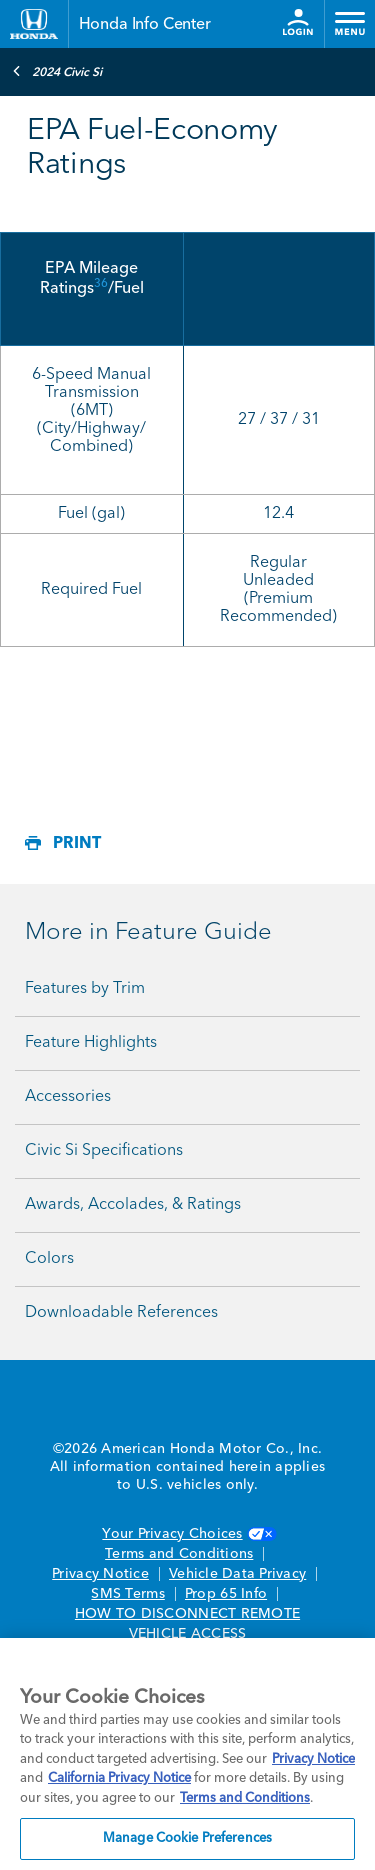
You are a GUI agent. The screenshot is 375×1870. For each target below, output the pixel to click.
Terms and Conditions (179, 1554)
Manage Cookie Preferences (187, 1838)
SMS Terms (127, 1594)
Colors (49, 1259)
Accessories (68, 1097)
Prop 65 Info (226, 1594)
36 (101, 284)
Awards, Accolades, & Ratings (133, 1205)
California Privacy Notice (119, 1778)
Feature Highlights (91, 1043)
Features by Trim (85, 989)
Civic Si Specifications (104, 1151)
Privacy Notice (100, 1574)
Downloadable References (121, 1313)
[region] (187, 1754)
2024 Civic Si (57, 71)
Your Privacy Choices (187, 1534)
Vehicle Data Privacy (237, 1574)
